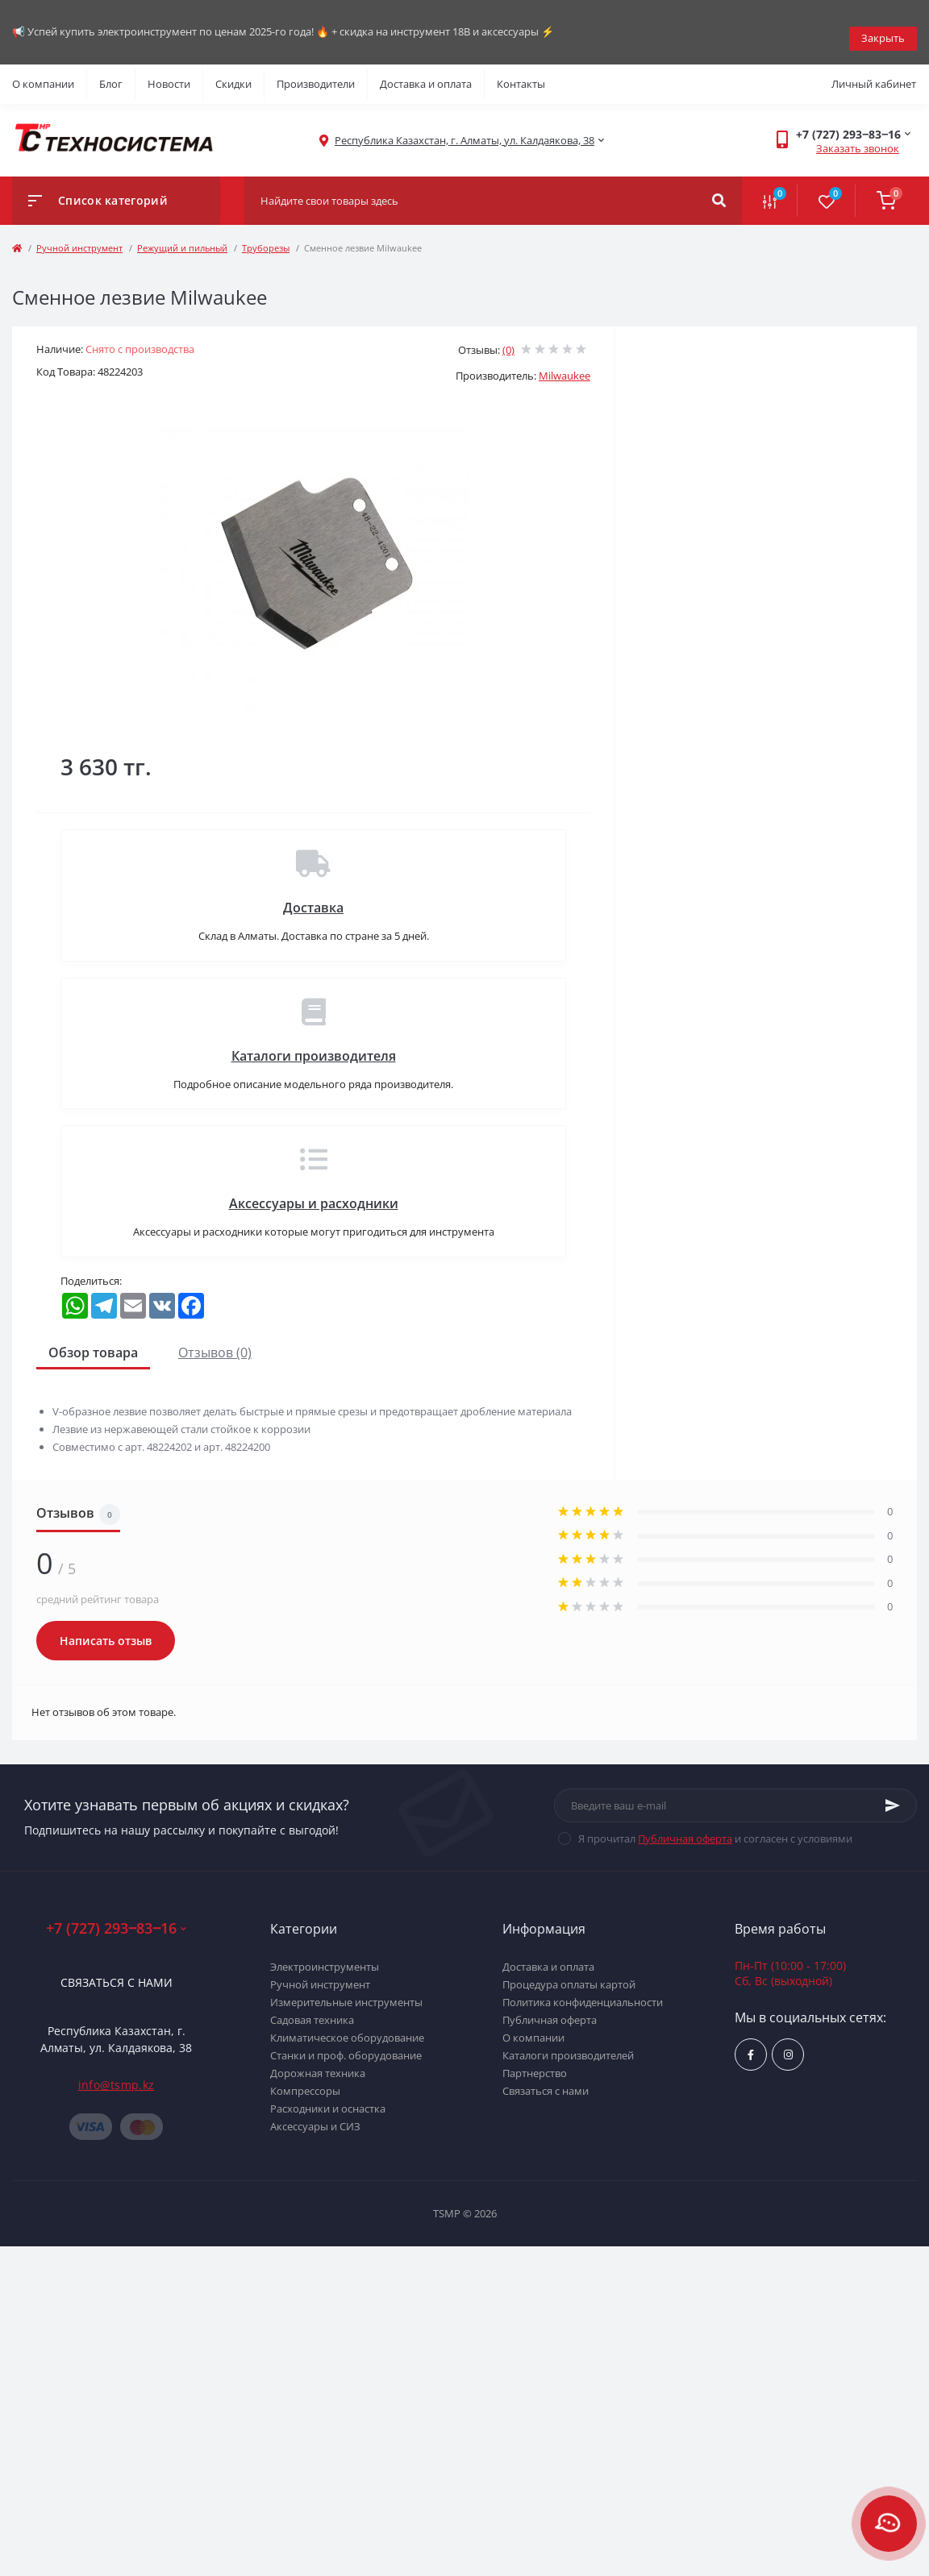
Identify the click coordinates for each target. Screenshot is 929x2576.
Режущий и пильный (182, 235)
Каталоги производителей (568, 2042)
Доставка (313, 895)
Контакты (521, 71)
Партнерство (534, 2060)
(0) (508, 337)
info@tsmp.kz (116, 2071)
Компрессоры (305, 2078)
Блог (111, 71)
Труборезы (266, 235)
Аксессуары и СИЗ (315, 2113)
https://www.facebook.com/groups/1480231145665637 (751, 2042)
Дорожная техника (317, 2060)
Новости (169, 71)
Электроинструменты (324, 1954)
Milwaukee (564, 362)
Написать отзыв (106, 1627)
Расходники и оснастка (327, 2095)
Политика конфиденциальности (582, 1989)
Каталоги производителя (313, 1043)
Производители (316, 71)
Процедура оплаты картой (568, 1971)
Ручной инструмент (79, 235)
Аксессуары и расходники (313, 1190)
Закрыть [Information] (883, 25)
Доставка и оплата (426, 71)
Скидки (233, 71)
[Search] (719, 188)
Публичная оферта (685, 1825)
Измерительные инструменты (346, 1989)
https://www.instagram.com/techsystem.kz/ (788, 2042)
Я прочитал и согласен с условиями (715, 1825)
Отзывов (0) (215, 1339)
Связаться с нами (116, 1969)
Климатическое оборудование (347, 2024)
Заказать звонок (857, 135)
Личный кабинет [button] (873, 71)
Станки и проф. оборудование (346, 2042)
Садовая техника (312, 2007)
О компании (43, 71)
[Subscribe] (893, 1792)
